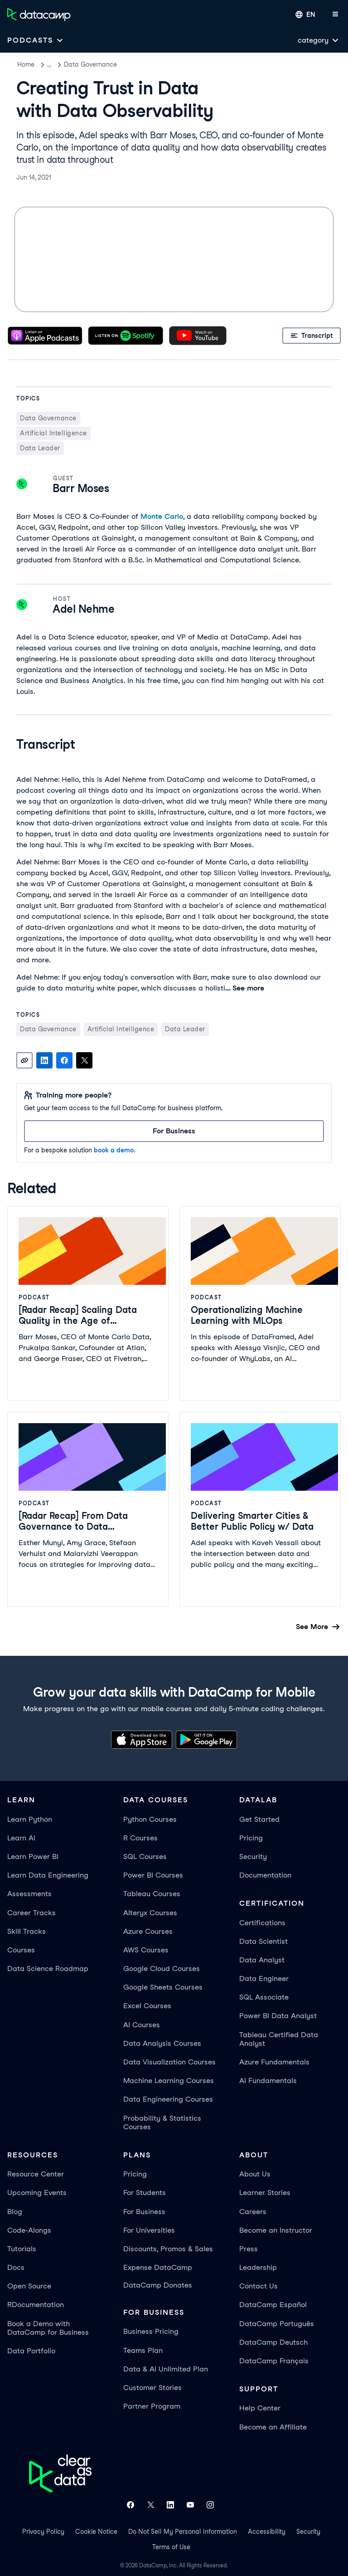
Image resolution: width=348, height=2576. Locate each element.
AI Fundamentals (268, 2080)
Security (253, 1856)
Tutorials (21, 2248)
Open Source (29, 2286)
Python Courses (150, 1819)
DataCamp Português (276, 2323)
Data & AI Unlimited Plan (165, 2369)
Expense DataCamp (157, 2267)
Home (25, 64)
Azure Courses (148, 1931)
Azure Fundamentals (274, 2062)
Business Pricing (151, 2331)
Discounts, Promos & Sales (168, 2248)
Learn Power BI (32, 1856)
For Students (144, 2192)
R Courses (140, 1838)
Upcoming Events (37, 2192)
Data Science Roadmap (47, 1968)
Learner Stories (264, 2192)
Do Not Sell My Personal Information (182, 2531)
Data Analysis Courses (162, 2043)
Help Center (259, 2408)
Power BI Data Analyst (278, 2015)
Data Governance (114, 64)
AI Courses (141, 2024)
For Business (144, 2211)
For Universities (149, 2230)
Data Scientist (263, 1941)
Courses (21, 1950)
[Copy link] (24, 1060)
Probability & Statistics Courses (162, 2122)
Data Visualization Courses (169, 2062)
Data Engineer (264, 1978)
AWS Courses (146, 1950)
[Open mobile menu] (335, 14)
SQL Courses (145, 1856)
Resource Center (35, 2174)
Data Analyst (262, 1960)
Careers (252, 2211)
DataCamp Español (273, 2304)
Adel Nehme (83, 608)
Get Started (259, 1819)
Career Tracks (31, 1912)
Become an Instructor (275, 2230)
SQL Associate (264, 1997)
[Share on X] (84, 1060)
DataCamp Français (274, 2360)
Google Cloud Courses (161, 1968)
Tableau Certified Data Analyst (278, 2039)
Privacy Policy (43, 2531)
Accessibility (266, 2531)
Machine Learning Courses (168, 2080)
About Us (255, 2174)
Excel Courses (147, 2005)
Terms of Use (171, 2547)
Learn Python (29, 1819)
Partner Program (151, 2406)
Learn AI (21, 1838)
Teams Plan (143, 2350)
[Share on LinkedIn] (44, 1060)
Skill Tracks (26, 1931)
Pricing (251, 1838)
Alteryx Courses (150, 1912)
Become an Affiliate (273, 2427)
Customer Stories (152, 2387)
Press (248, 2248)
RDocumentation (35, 2304)
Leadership (258, 2267)
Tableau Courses (151, 1893)
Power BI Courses (153, 1875)
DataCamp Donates (157, 2285)
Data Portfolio (31, 2351)
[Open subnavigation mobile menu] (35, 40)
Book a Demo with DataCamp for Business (48, 2328)
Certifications (262, 1922)
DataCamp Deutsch (273, 2342)
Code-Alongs (29, 2230)
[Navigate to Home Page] (39, 14)
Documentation (265, 1875)
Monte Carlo (161, 516)
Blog (14, 2211)
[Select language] (305, 14)
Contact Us (258, 2286)
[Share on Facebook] (64, 1060)
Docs (15, 2267)
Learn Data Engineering (47, 1875)
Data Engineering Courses (168, 2099)
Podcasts (61, 64)
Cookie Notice (96, 2531)
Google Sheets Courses (163, 1987)
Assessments (29, 1893)
